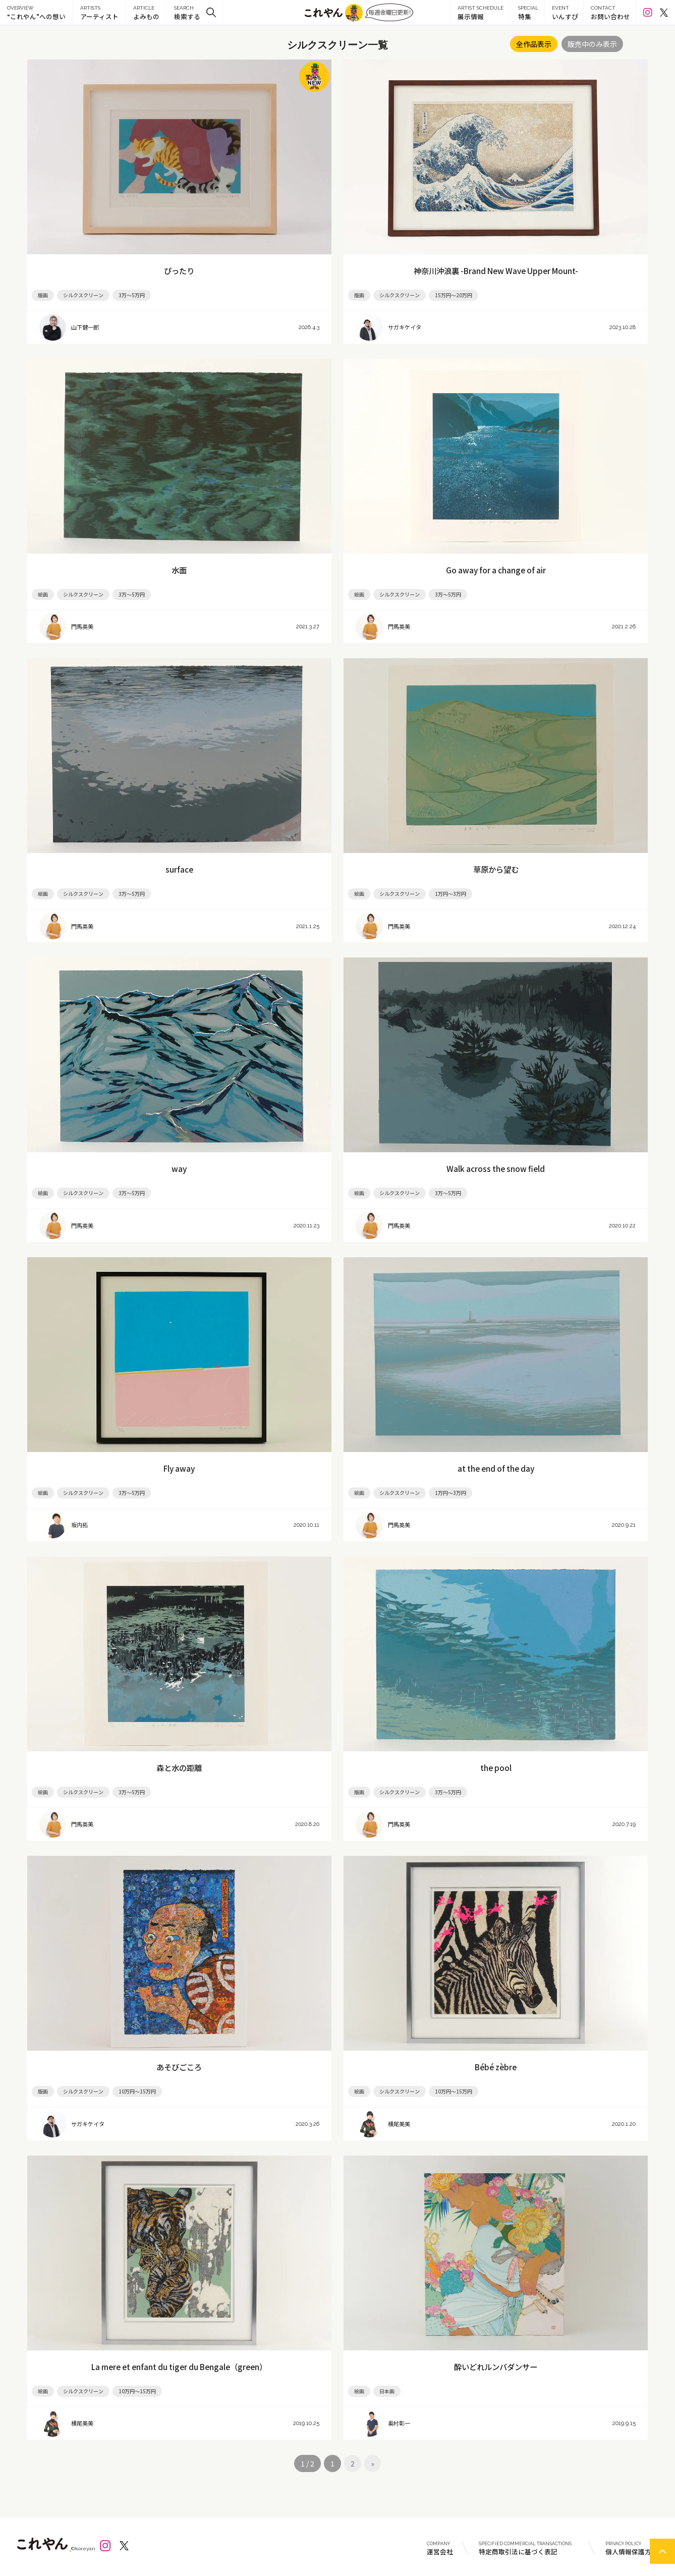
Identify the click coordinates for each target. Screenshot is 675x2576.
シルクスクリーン (83, 295)
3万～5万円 (132, 295)
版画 (43, 295)
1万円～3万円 (450, 893)
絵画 (43, 594)
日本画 (387, 2391)
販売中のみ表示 (592, 44)
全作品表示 (533, 44)
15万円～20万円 (453, 295)
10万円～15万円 (137, 2091)
